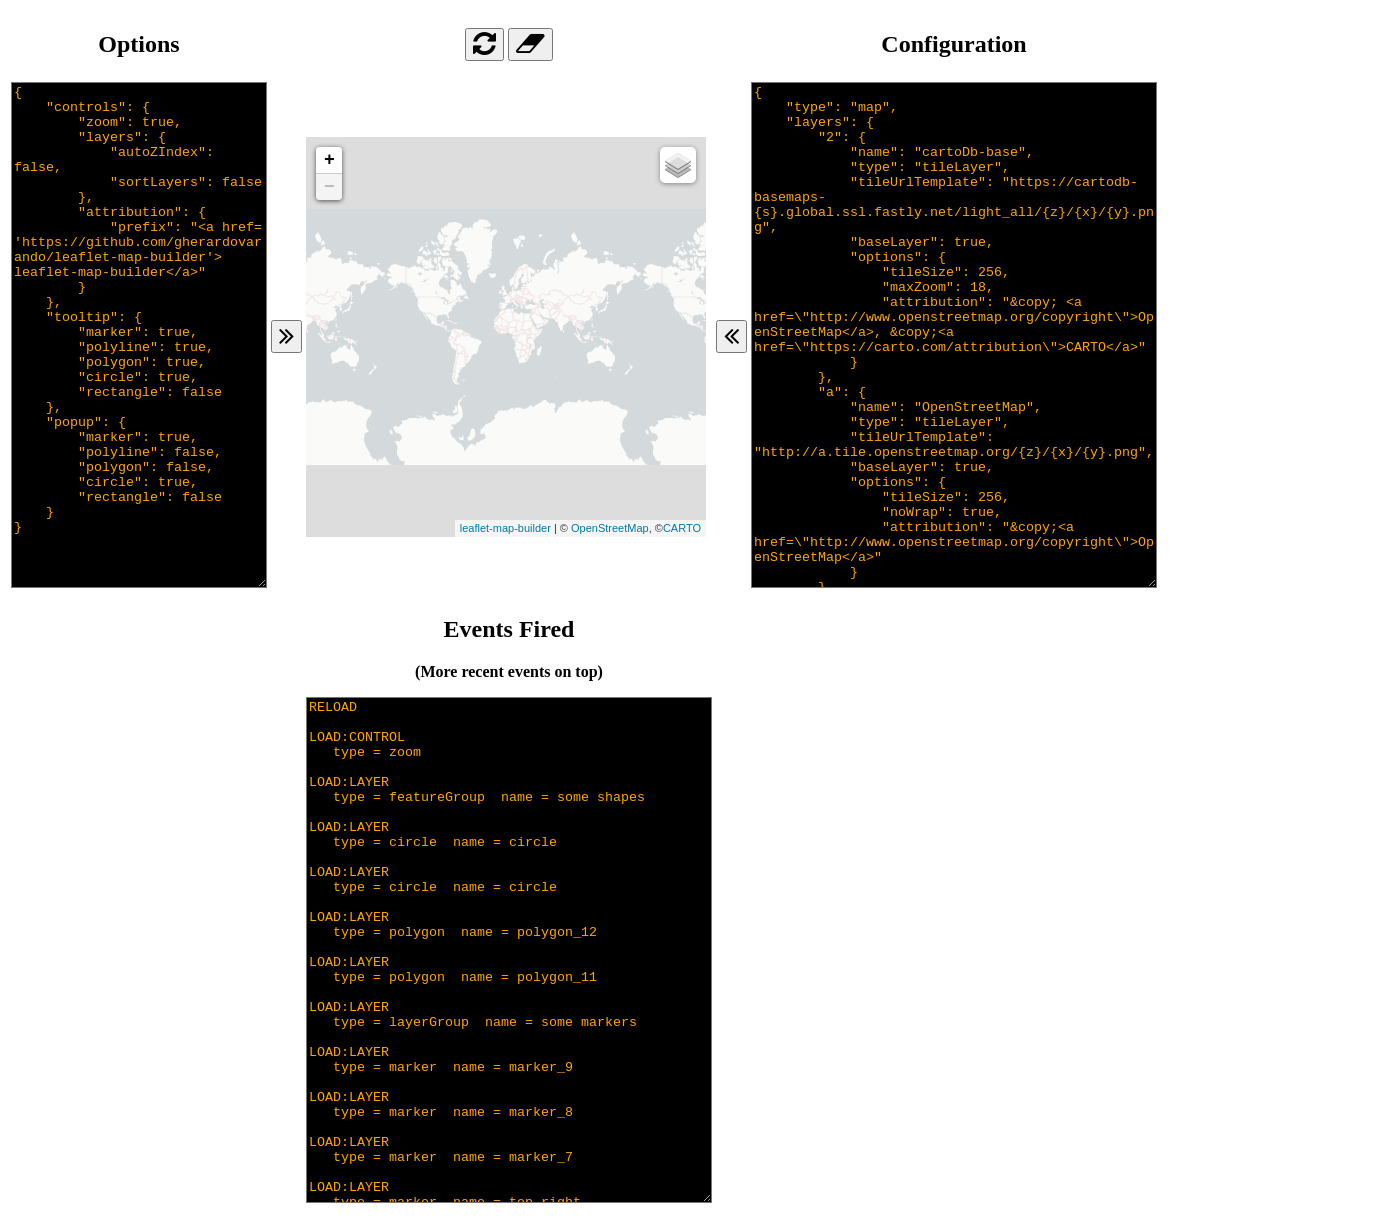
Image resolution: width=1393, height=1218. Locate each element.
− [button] (329, 187)
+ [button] (329, 160)
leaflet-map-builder (505, 528)
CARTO (682, 528)
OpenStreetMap (610, 528)
